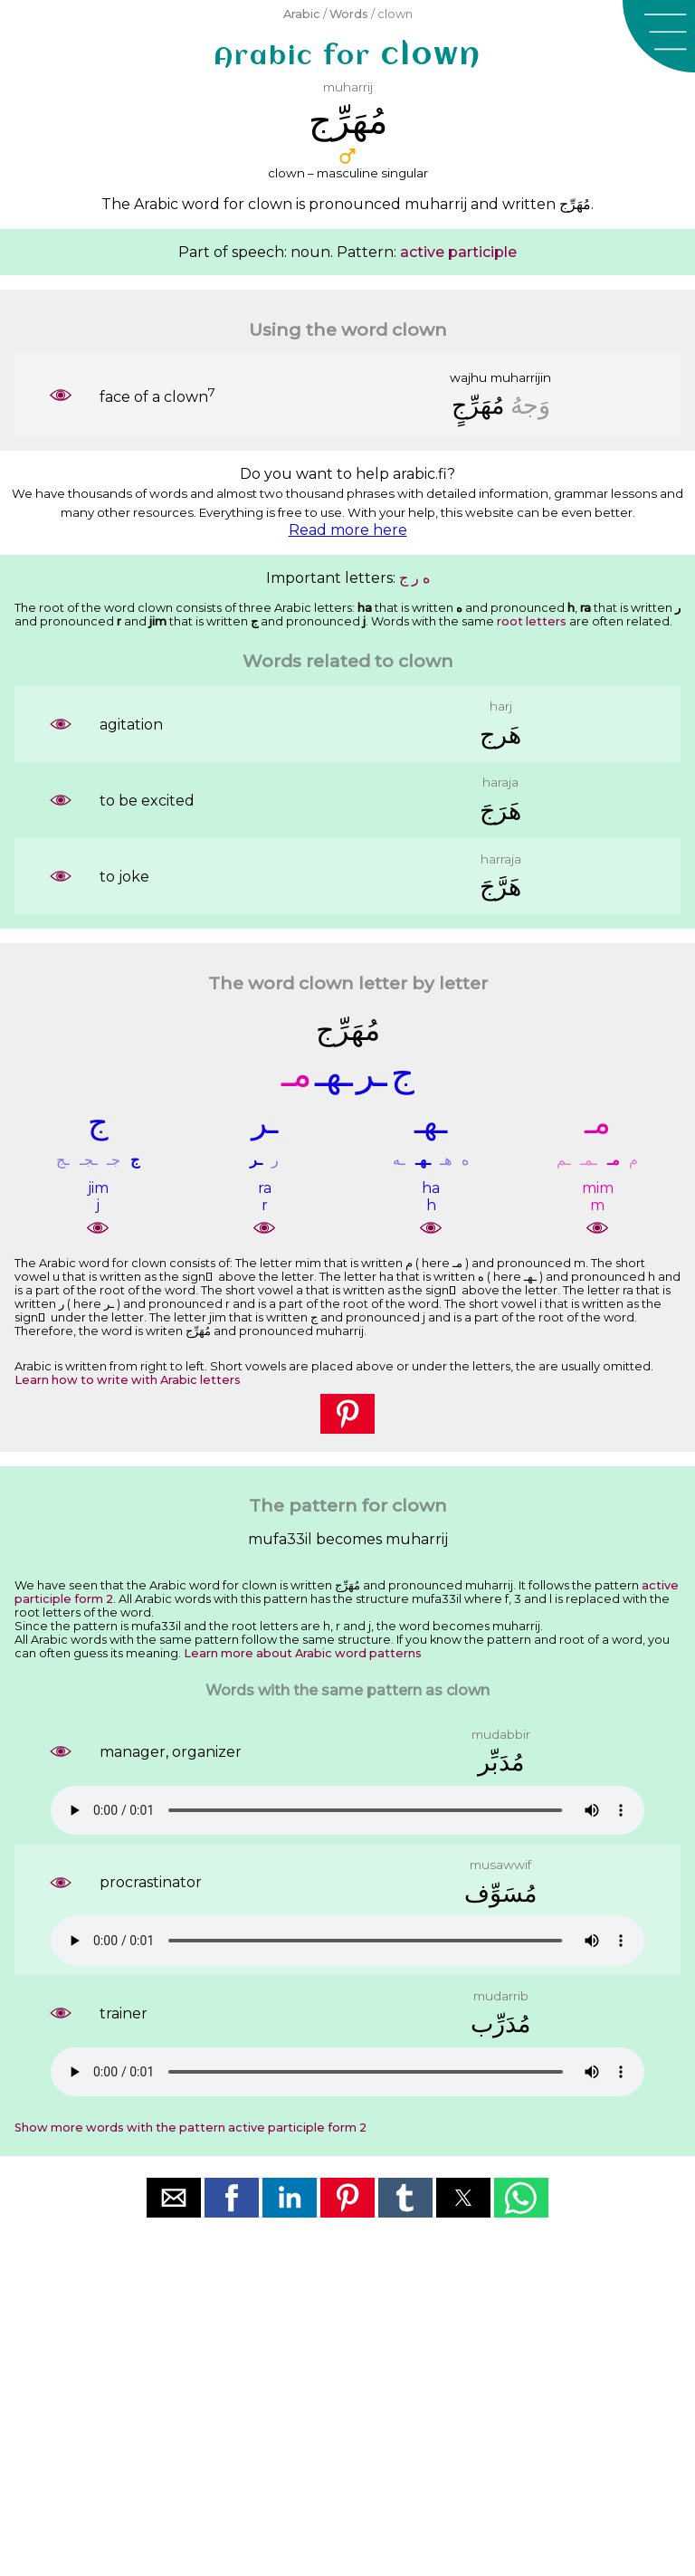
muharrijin (520, 377)
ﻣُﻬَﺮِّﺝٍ (478, 405)
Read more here (348, 530)
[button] (659, 36)
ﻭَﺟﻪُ (530, 405)
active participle (458, 252)
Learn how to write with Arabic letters (127, 1380)
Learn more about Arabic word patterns (303, 1653)
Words (348, 14)
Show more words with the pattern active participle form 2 (190, 2127)
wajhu (468, 377)
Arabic (301, 14)
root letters (531, 621)
